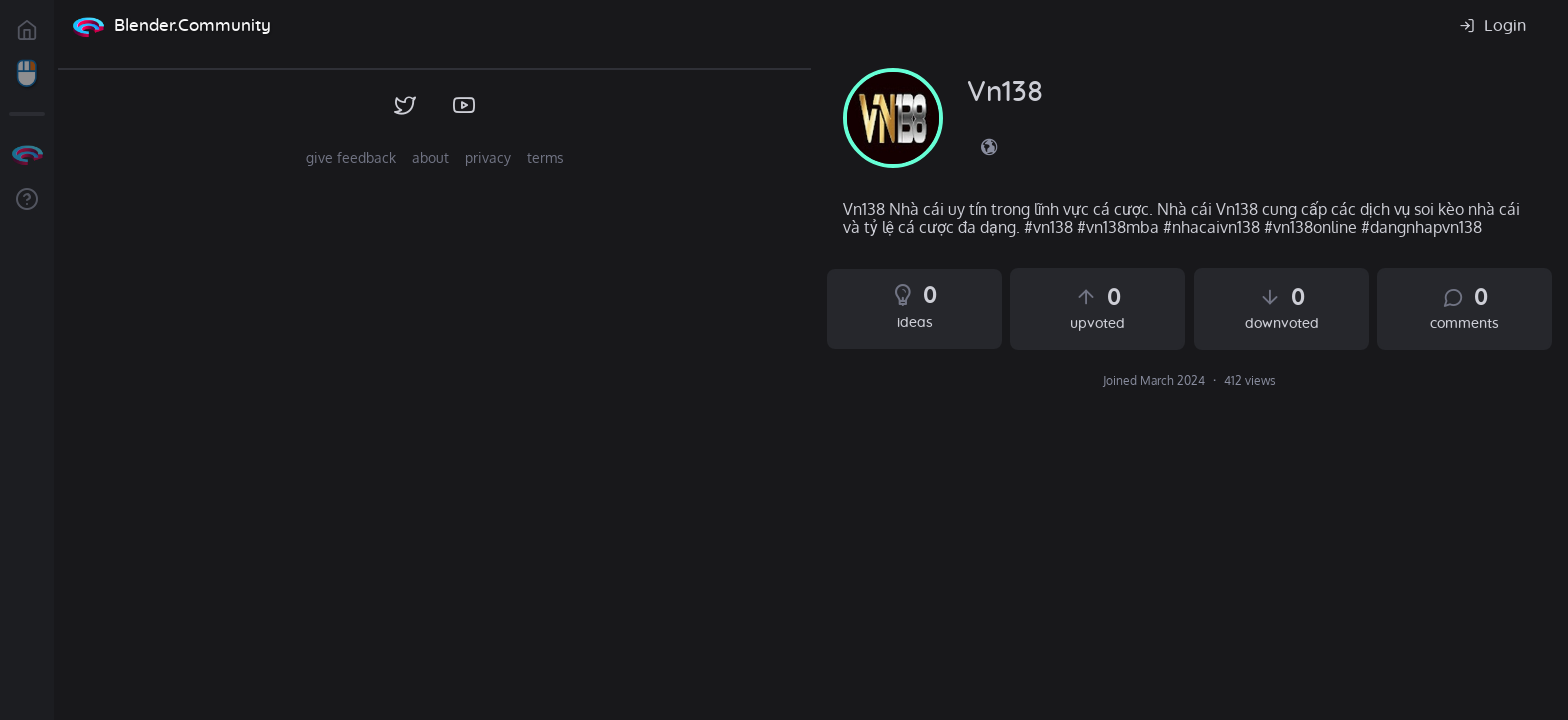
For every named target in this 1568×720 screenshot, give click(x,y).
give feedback (351, 157)
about (430, 157)
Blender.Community (192, 25)
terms (545, 157)
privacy (488, 157)
